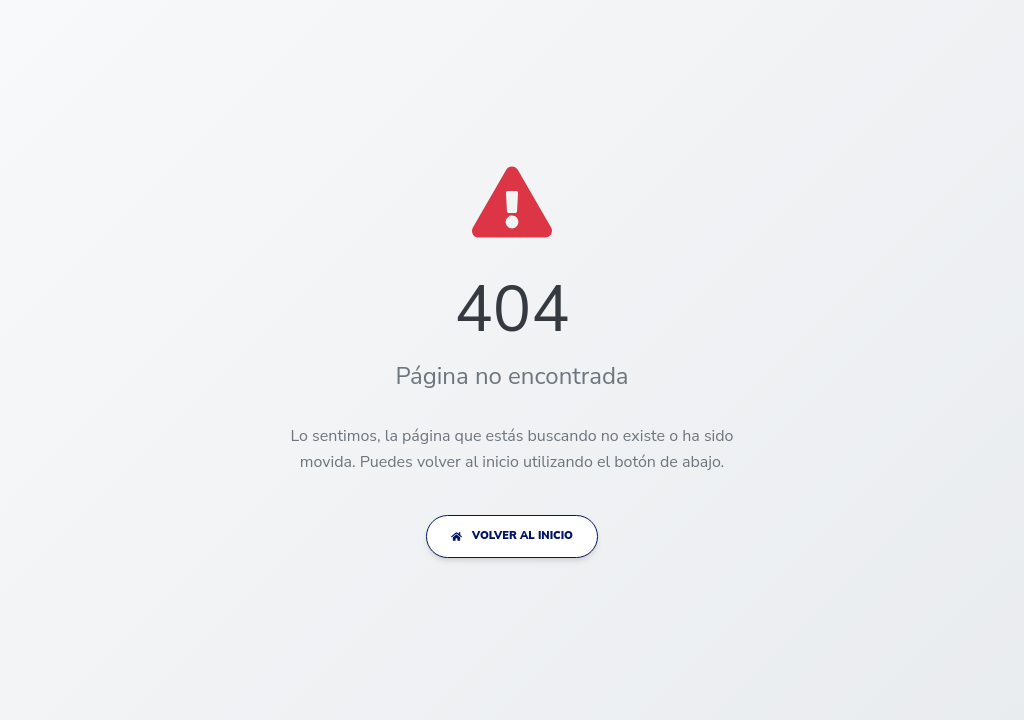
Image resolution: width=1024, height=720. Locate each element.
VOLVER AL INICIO (512, 535)
